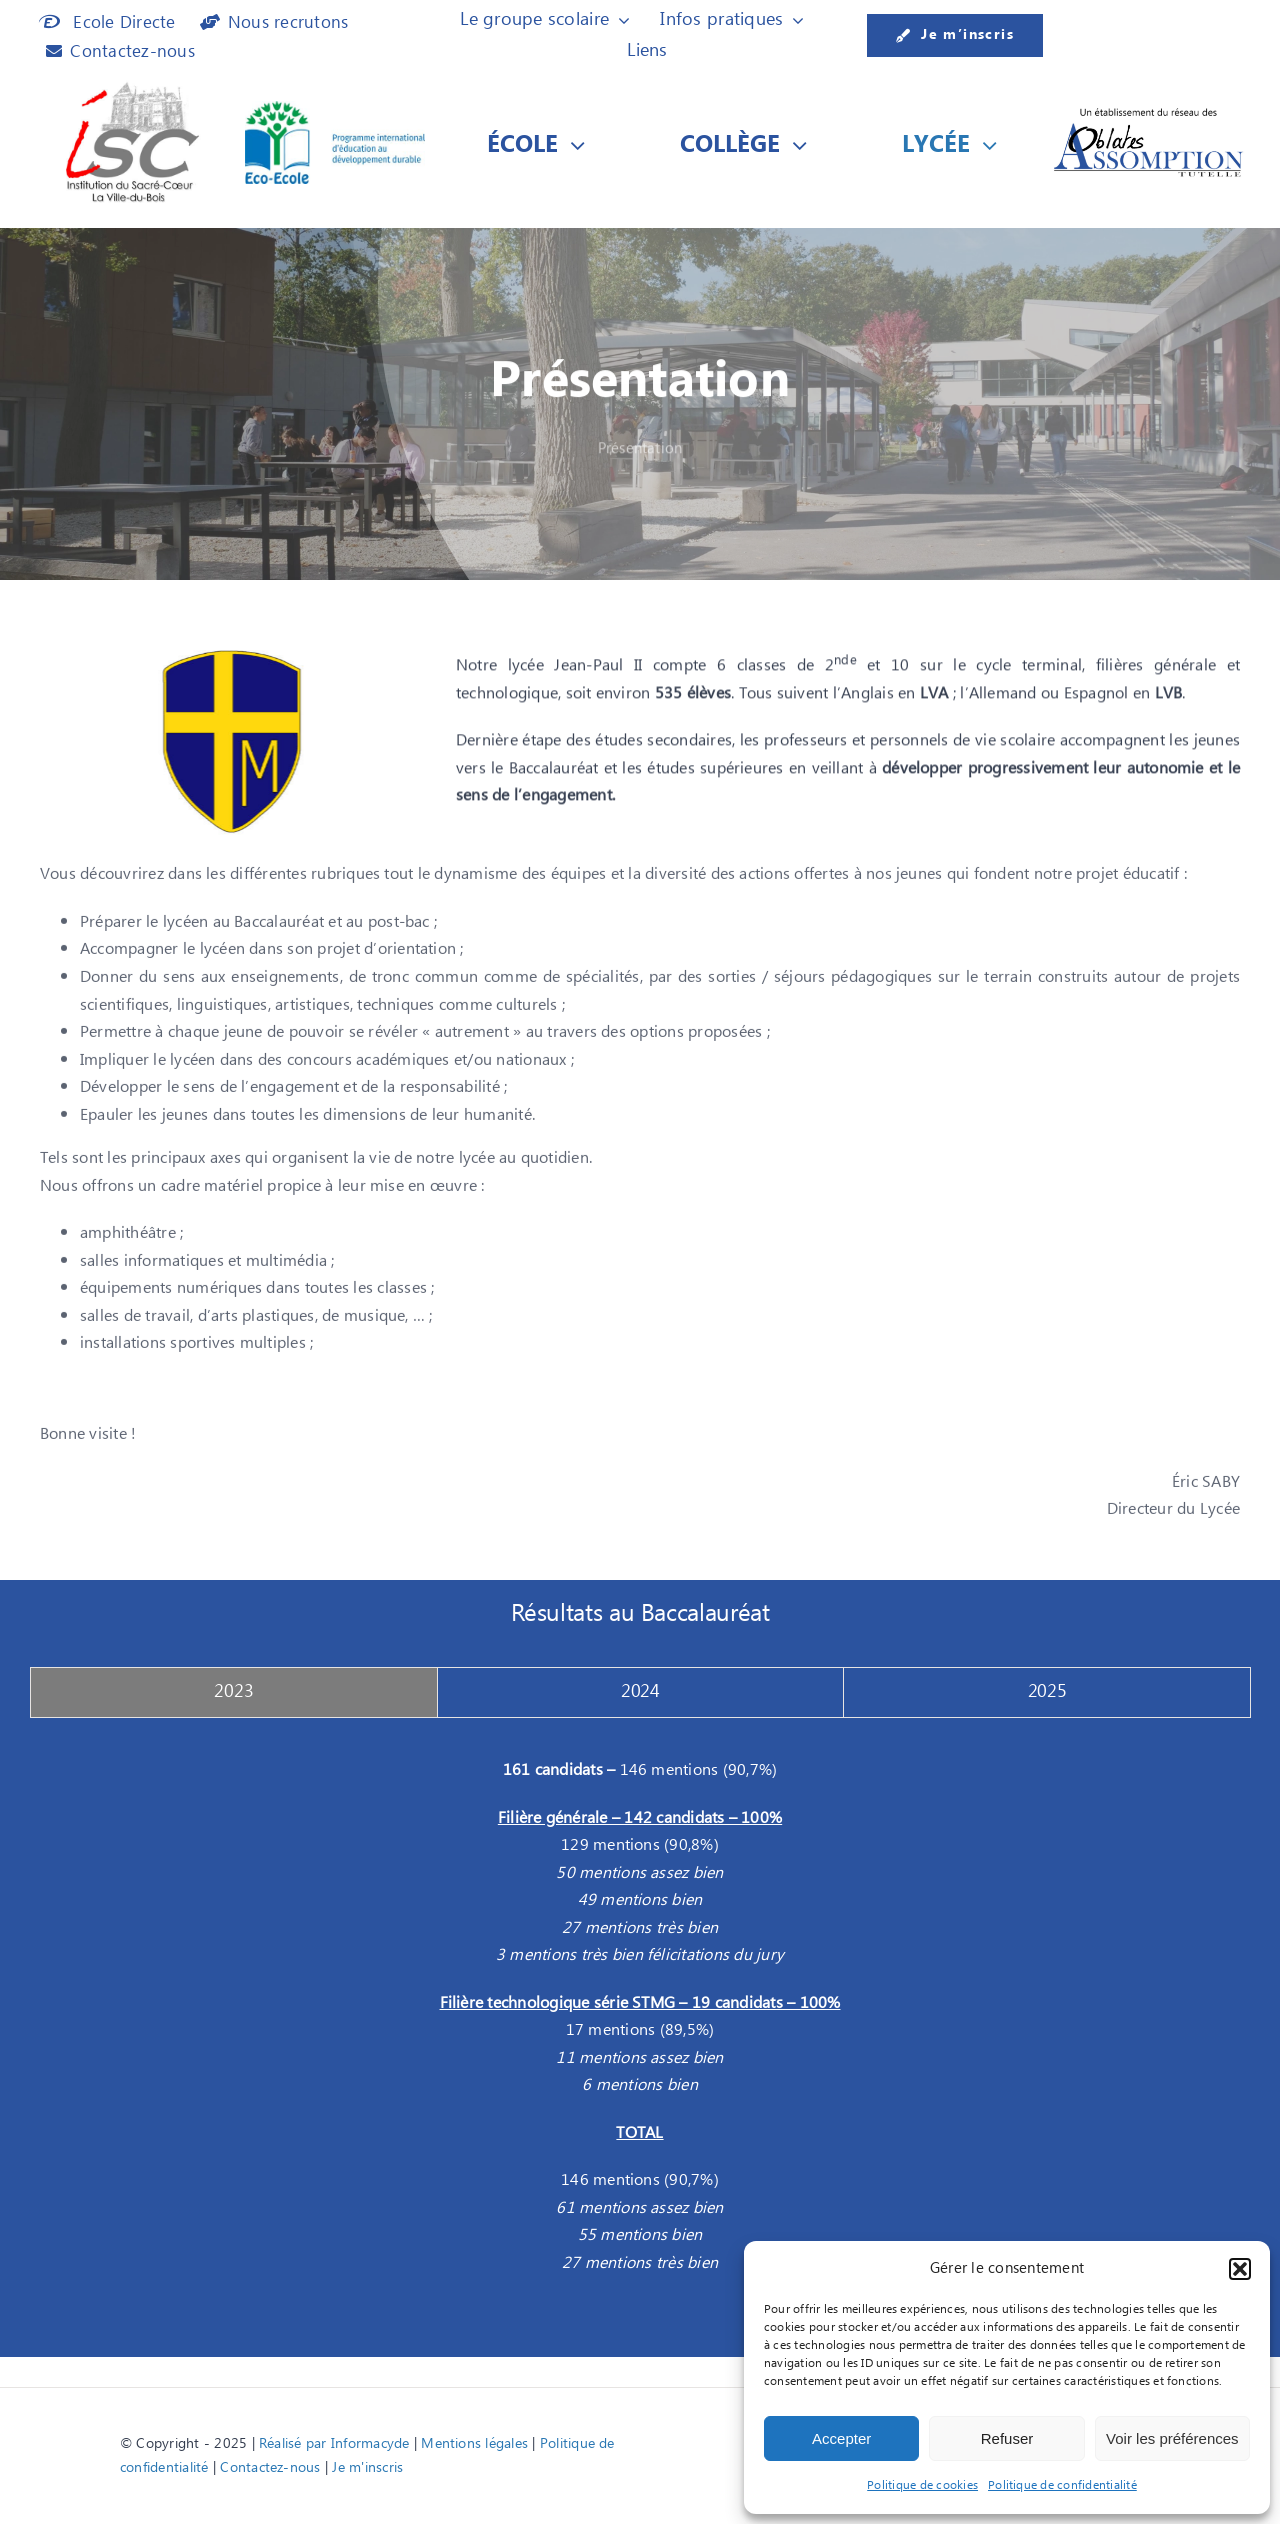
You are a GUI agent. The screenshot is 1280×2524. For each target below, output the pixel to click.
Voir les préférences (1172, 2438)
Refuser (1007, 2438)
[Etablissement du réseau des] (1148, 113)
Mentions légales (474, 2444)
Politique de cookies (922, 2485)
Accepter (841, 2438)
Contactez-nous (270, 2468)
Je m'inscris (367, 2468)
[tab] (234, 1692)
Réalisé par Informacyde (334, 2444)
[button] (1240, 2269)
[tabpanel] (640, 2027)
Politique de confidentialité (1062, 2485)
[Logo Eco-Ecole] (335, 109)
